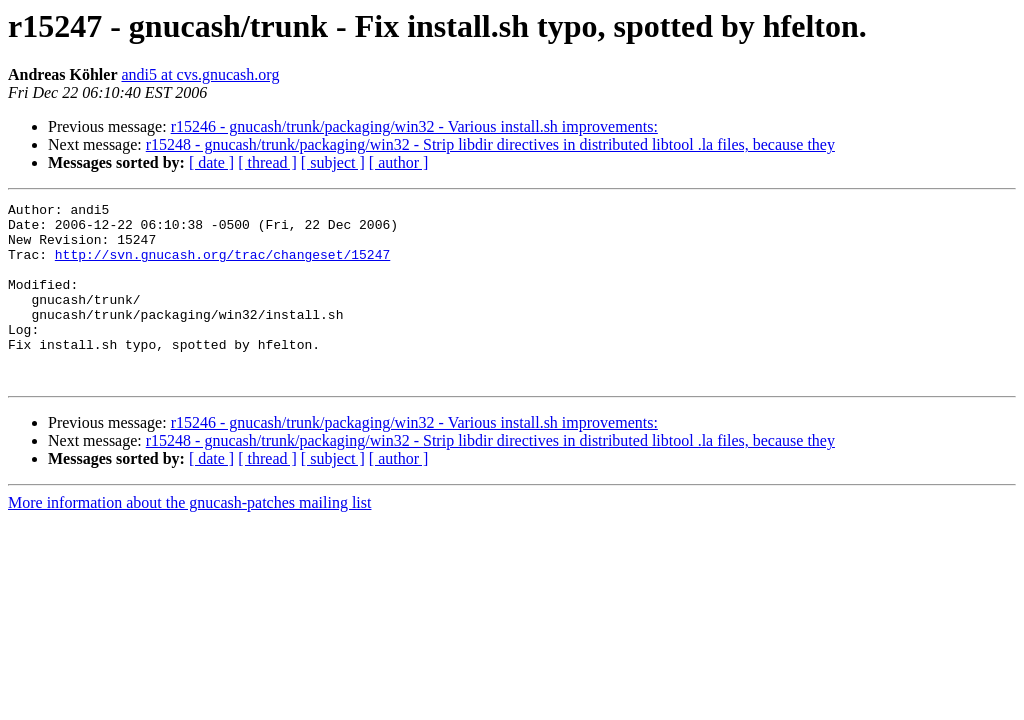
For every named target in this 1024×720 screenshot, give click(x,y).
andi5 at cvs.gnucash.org (200, 74)
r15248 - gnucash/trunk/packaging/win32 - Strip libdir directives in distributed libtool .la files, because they (490, 144)
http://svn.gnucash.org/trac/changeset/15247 (222, 266)
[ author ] (399, 162)
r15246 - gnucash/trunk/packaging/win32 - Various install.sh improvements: (414, 126)
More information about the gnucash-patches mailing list (189, 538)
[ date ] (211, 162)
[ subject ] (333, 162)
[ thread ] (267, 162)
